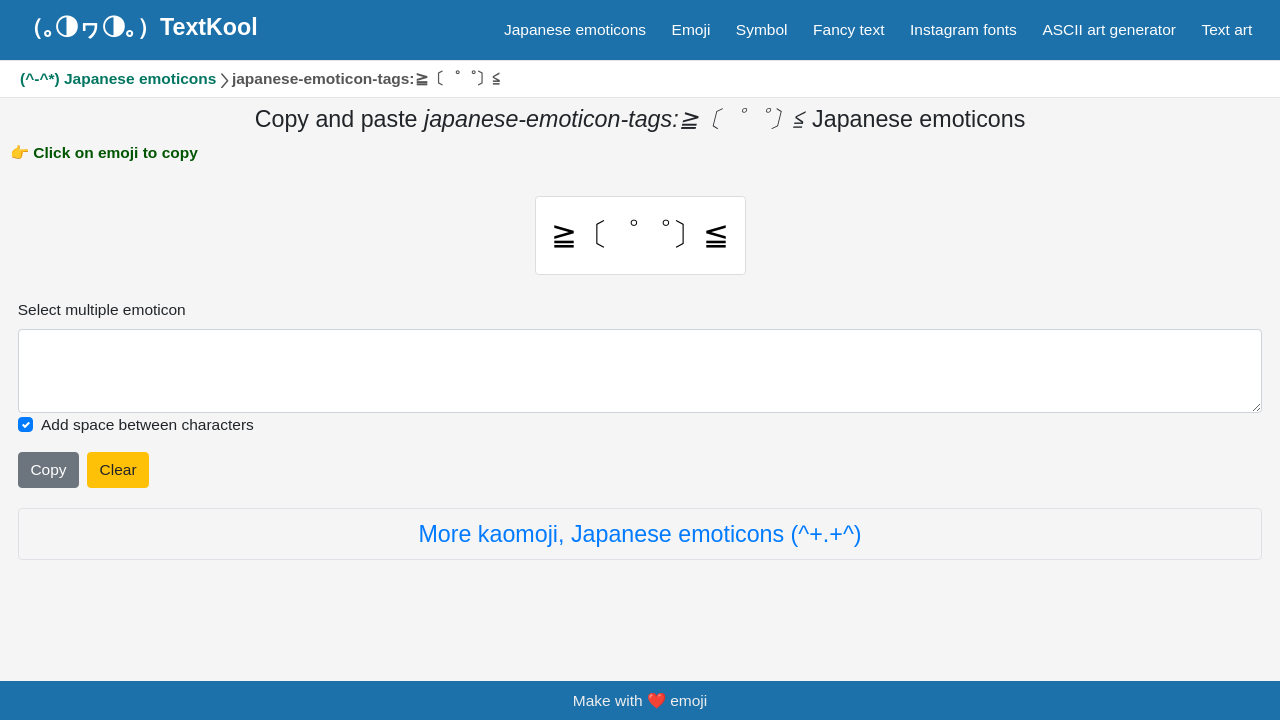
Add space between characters (147, 424)
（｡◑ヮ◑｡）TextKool (139, 27)
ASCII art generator (1109, 29)
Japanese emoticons (575, 29)
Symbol (762, 29)
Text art (1226, 29)
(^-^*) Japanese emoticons (118, 78)
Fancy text (849, 29)
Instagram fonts (963, 29)
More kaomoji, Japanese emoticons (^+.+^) (639, 534)
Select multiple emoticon (102, 309)
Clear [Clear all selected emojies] (118, 469)
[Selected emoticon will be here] (640, 370)
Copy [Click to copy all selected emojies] (48, 469)
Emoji (691, 29)
